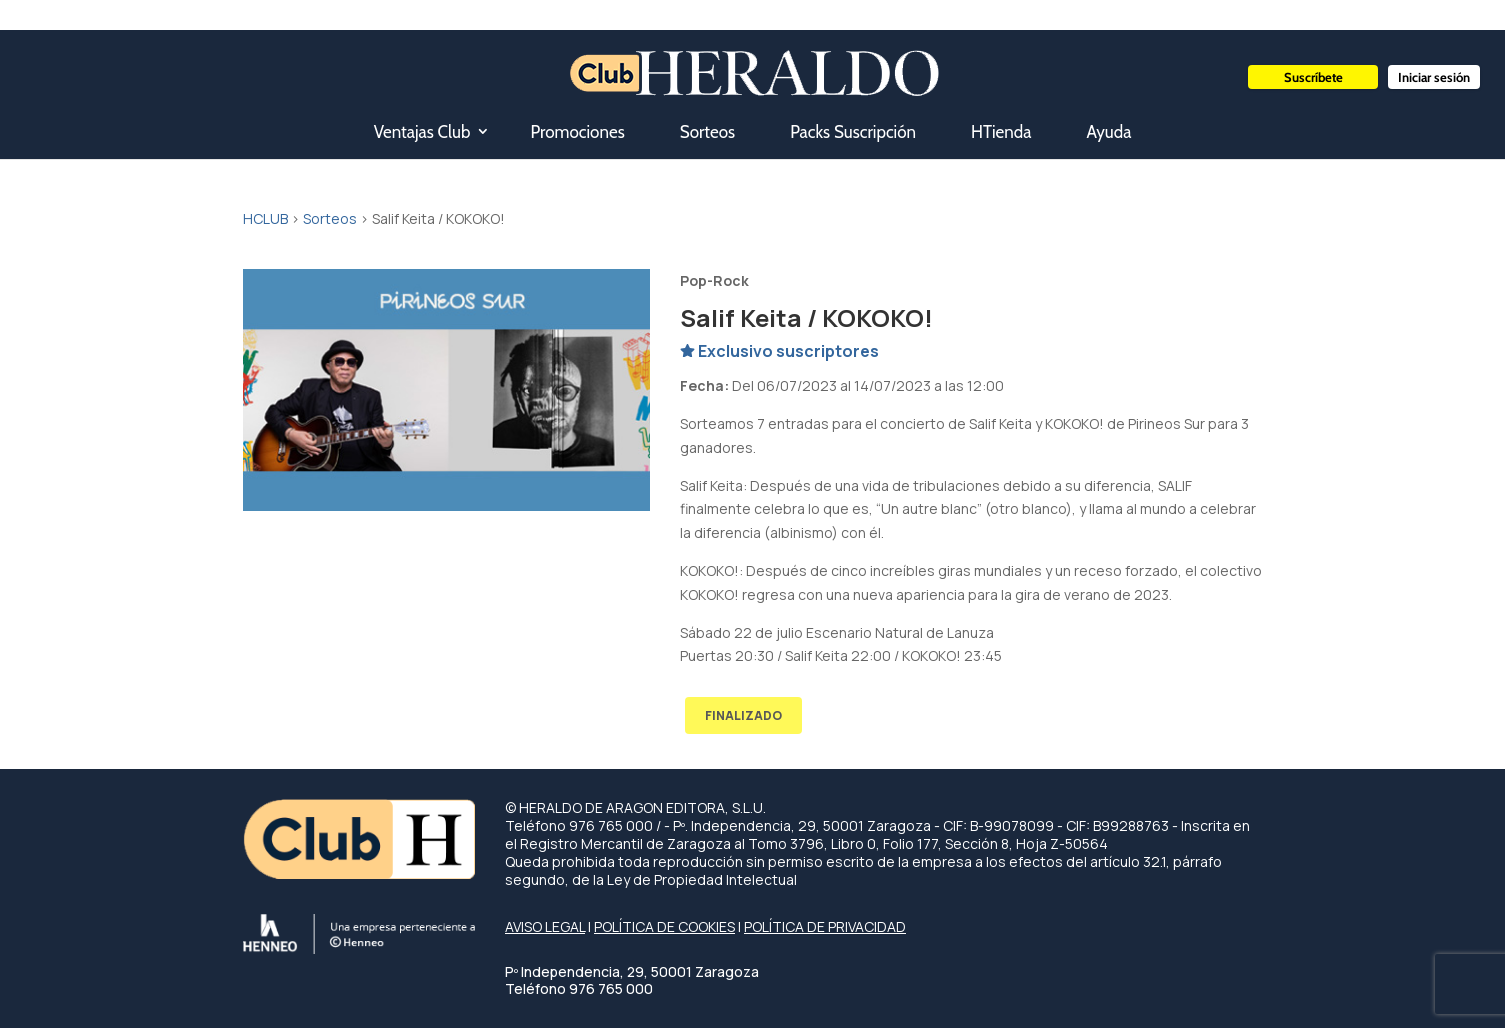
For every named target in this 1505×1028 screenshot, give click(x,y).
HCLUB (265, 218)
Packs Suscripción (853, 132)
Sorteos (707, 132)
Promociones (577, 132)
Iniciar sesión (1434, 77)
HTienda (1001, 132)
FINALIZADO (743, 715)
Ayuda (1108, 132)
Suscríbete (1313, 77)
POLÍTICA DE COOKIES (664, 926)
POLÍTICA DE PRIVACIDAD (825, 926)
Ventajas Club (422, 132)
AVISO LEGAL (545, 926)
